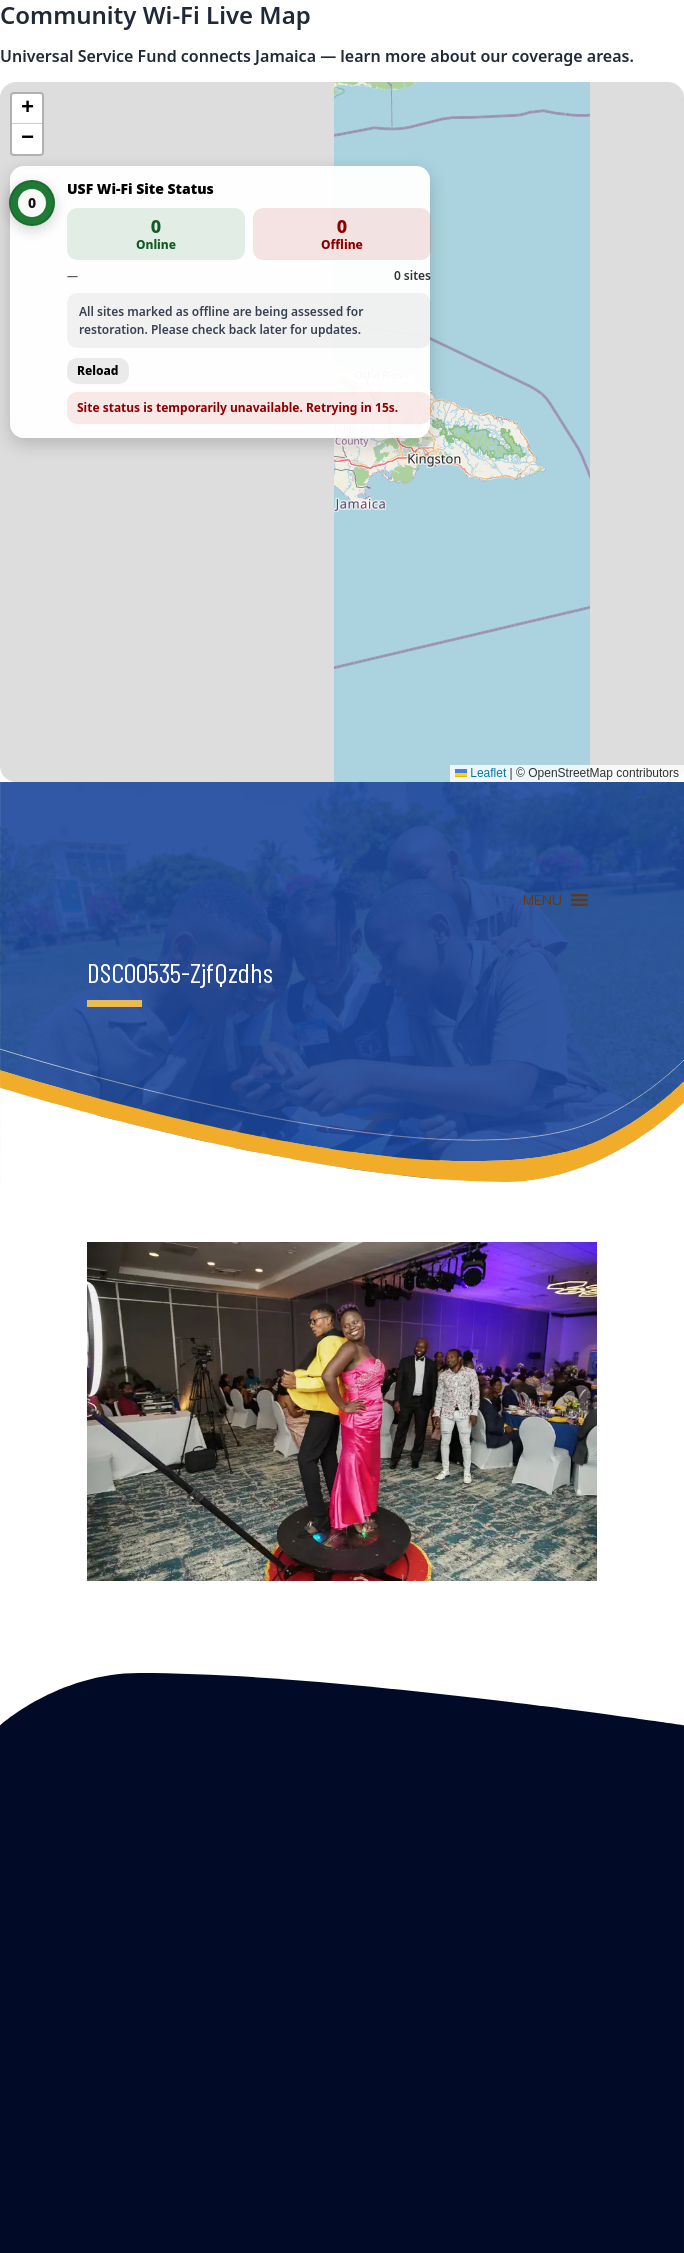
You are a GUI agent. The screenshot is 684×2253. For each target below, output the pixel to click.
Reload (98, 370)
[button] (27, 109)
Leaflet (480, 773)
